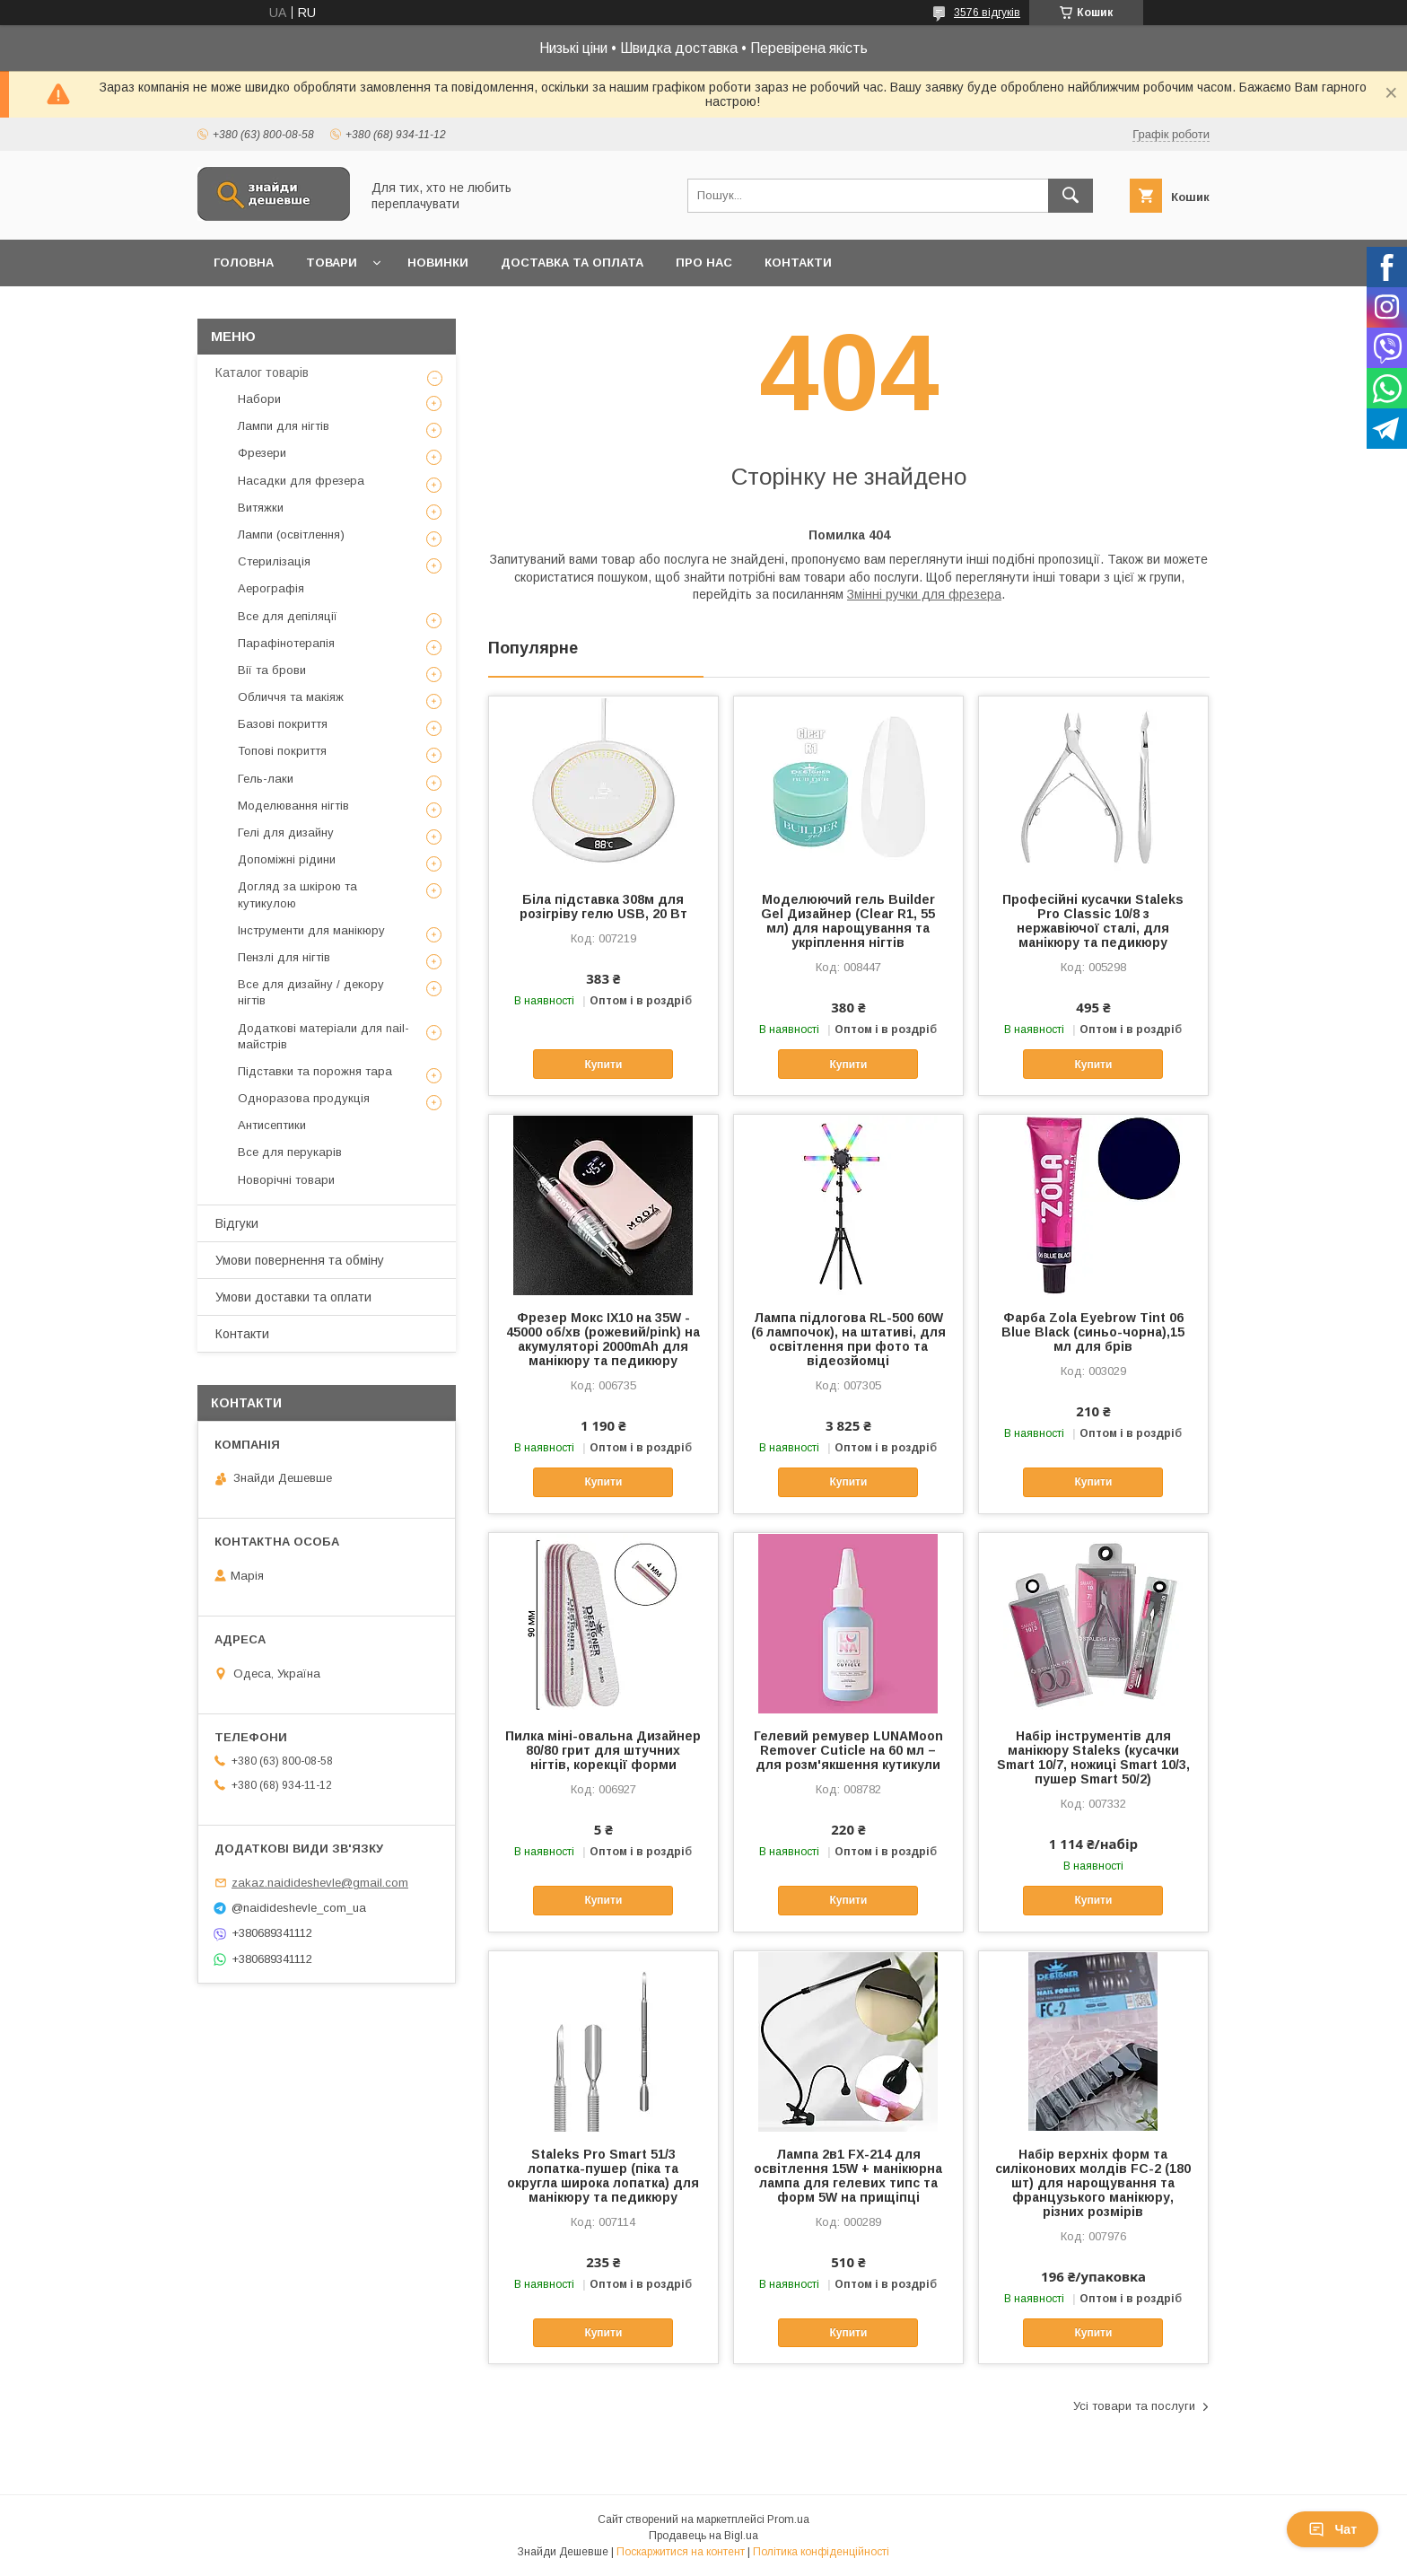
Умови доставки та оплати (293, 1297)
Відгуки (236, 1223)
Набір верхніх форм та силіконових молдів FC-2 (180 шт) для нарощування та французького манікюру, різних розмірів (1093, 2183)
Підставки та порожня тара (315, 1071)
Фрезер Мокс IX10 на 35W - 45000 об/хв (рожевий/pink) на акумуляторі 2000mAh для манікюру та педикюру (603, 1339)
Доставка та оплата (572, 262)
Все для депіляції (287, 616)
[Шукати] (1070, 196)
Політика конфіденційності (821, 2551)
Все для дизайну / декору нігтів (311, 992)
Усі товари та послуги (1134, 2406)
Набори (259, 399)
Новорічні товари (286, 1180)
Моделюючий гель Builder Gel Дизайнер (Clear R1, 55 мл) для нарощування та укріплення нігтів (848, 921)
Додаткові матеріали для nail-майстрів (323, 1036)
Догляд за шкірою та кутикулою (297, 894)
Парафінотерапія (286, 643)
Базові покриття (283, 724)
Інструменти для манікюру (311, 930)
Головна (244, 262)
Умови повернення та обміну (299, 1260)
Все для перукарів (290, 1152)
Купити (603, 1064)
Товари (331, 262)
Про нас (704, 262)
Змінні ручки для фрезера (924, 594)
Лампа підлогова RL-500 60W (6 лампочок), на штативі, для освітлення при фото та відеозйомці (848, 1339)
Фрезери (262, 453)
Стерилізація (274, 561)
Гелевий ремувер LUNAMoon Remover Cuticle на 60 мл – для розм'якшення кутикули (848, 1750)
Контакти (798, 262)
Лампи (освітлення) (291, 534)
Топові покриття (282, 751)
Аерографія (271, 588)
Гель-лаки (265, 778)
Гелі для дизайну (286, 832)
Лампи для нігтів (283, 426)
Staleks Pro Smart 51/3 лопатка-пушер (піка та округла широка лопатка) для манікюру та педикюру (603, 2175)
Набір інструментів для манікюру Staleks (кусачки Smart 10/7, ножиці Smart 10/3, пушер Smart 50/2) (1093, 1757)
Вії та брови (272, 670)
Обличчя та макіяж (291, 697)
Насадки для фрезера (301, 480)
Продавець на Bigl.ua (703, 2535)
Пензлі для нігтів (284, 957)
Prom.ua (788, 2519)
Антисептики (272, 1125)
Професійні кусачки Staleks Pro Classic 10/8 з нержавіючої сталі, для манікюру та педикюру (1093, 921)
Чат (1332, 2529)
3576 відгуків (987, 12)
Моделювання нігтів (293, 805)
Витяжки (261, 507)
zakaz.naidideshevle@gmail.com (320, 1882)
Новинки (437, 262)
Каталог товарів (262, 372)
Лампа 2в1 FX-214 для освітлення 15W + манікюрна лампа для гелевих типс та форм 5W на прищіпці (848, 2175)
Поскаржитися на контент (680, 2551)
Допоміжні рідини (287, 859)
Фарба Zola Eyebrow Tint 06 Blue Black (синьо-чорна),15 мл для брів (1092, 1332)
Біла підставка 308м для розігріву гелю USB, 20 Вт (603, 906)
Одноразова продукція (304, 1098)
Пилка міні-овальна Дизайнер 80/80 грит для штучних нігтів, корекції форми (603, 1750)
